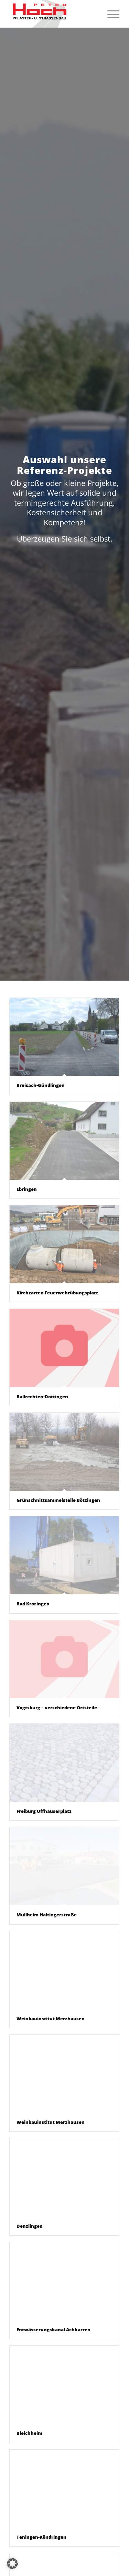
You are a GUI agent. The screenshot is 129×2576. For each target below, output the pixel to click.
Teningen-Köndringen (41, 2537)
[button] (12, 2563)
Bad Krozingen (33, 1604)
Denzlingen (30, 2226)
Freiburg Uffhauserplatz (44, 1811)
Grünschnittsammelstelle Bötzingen (58, 1500)
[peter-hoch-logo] (53, 14)
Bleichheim (29, 2433)
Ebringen (27, 1189)
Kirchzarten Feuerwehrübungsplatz (57, 1293)
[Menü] (109, 14)
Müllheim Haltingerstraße (47, 1915)
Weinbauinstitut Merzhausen (51, 2018)
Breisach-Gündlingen (41, 1085)
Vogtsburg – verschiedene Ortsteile (57, 1707)
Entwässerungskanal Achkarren (53, 2329)
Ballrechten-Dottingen (42, 1396)
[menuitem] (109, 14)
